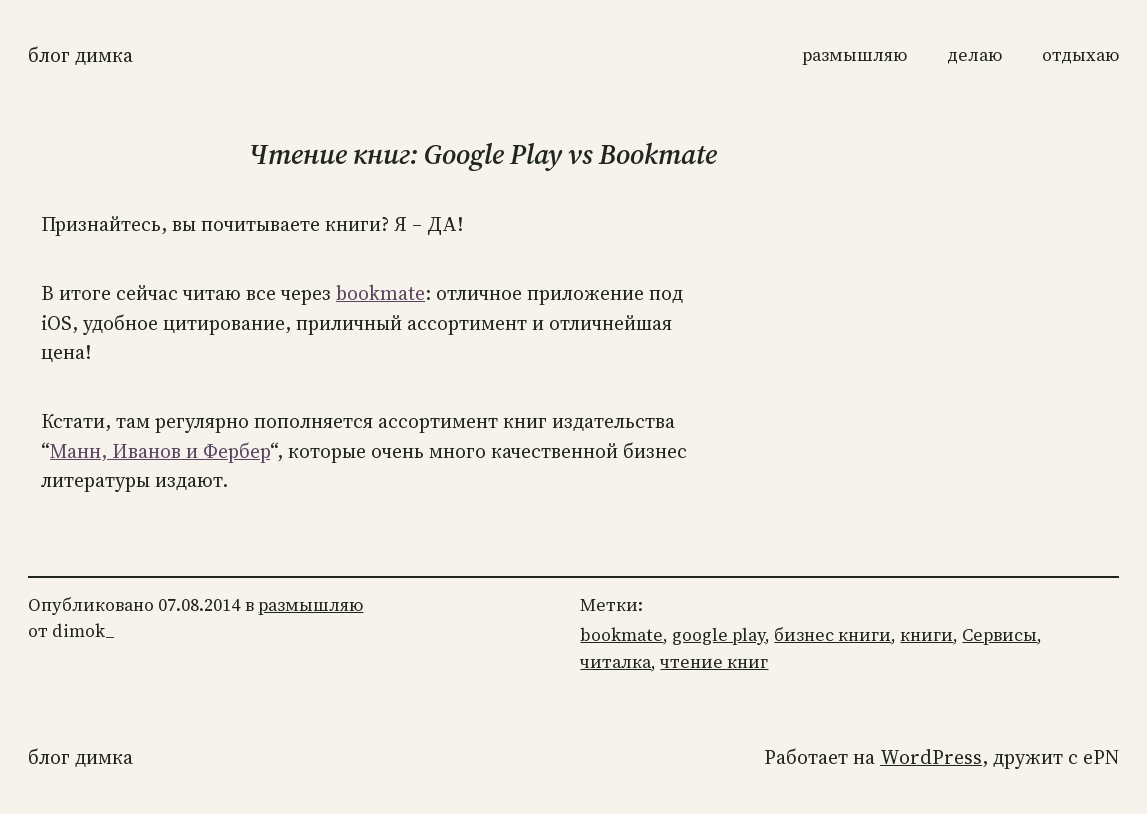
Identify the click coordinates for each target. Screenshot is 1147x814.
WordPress (931, 757)
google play (718, 635)
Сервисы (999, 635)
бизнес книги (832, 635)
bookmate (380, 293)
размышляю (310, 605)
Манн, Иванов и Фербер (160, 451)
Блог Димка (80, 55)
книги (926, 635)
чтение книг (714, 662)
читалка (615, 662)
